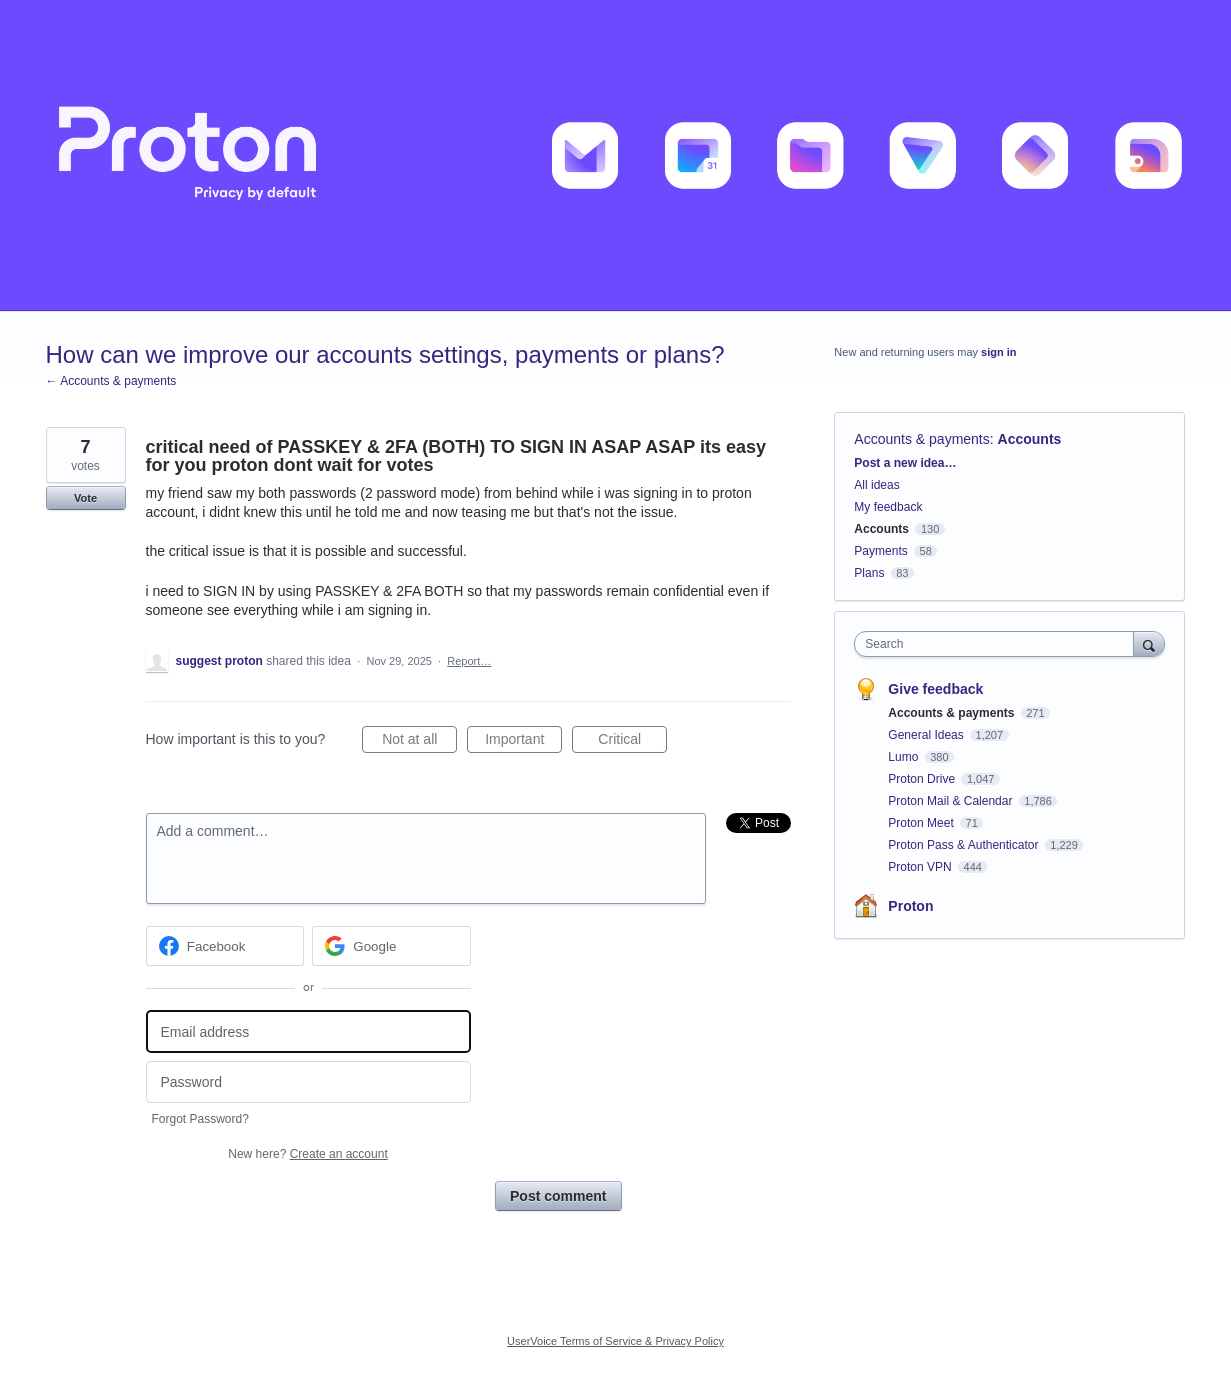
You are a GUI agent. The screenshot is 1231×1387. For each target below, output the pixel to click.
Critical (632, 742)
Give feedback (935, 689)
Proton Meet (922, 823)
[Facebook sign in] (225, 946)
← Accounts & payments (111, 381)
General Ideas (927, 735)
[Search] (1149, 643)
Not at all (419, 742)
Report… (469, 661)
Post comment (558, 1196)
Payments (880, 551)
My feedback (888, 507)
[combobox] (998, 644)
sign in (998, 352)
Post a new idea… (905, 463)
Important (523, 742)
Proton (910, 906)
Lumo (904, 757)
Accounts (1030, 439)
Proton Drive (923, 779)
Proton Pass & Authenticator (964, 845)
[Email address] (308, 1031)
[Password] (308, 1082)
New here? (307, 1154)
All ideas (876, 485)
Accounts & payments (921, 439)
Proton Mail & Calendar (951, 801)
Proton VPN (921, 867)
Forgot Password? (200, 1119)
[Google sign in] (391, 946)
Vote (85, 498)
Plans (869, 573)
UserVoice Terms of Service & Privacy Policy (615, 1341)
